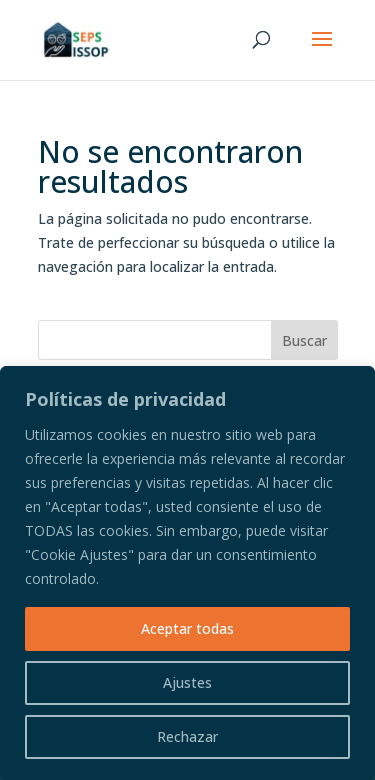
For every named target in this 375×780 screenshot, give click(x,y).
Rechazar (187, 736)
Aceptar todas (187, 628)
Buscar (304, 340)
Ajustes (187, 682)
